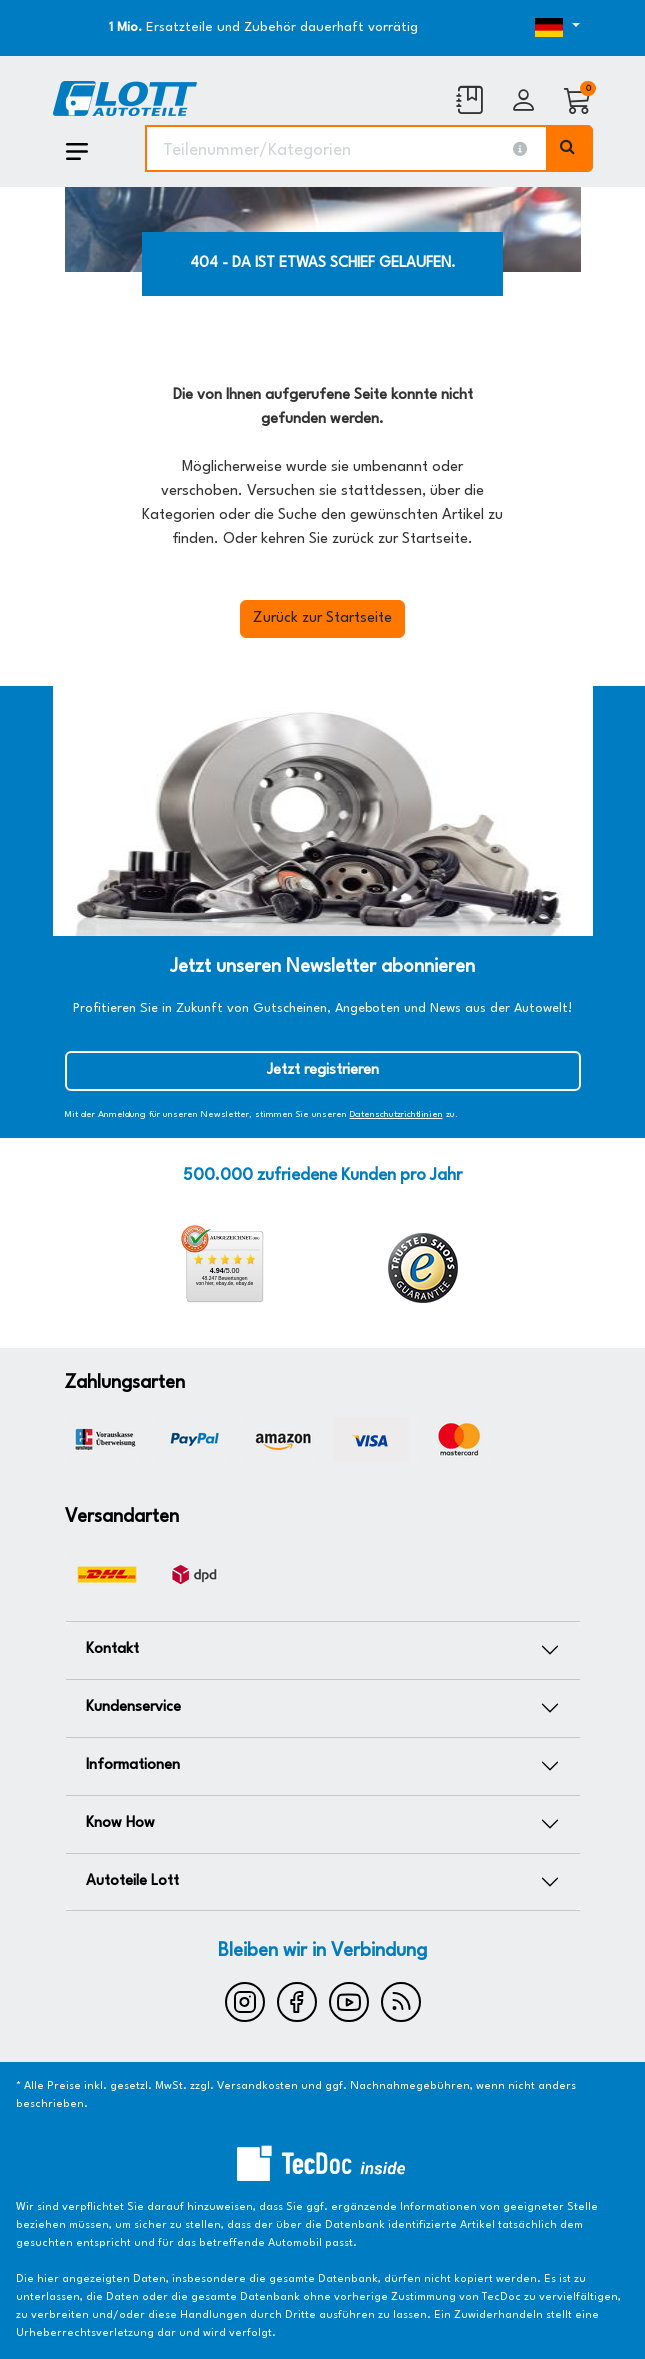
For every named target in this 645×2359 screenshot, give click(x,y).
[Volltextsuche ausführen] (570, 148)
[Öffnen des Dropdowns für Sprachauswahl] (513, 28)
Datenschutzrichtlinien (396, 1114)
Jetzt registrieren (323, 1070)
